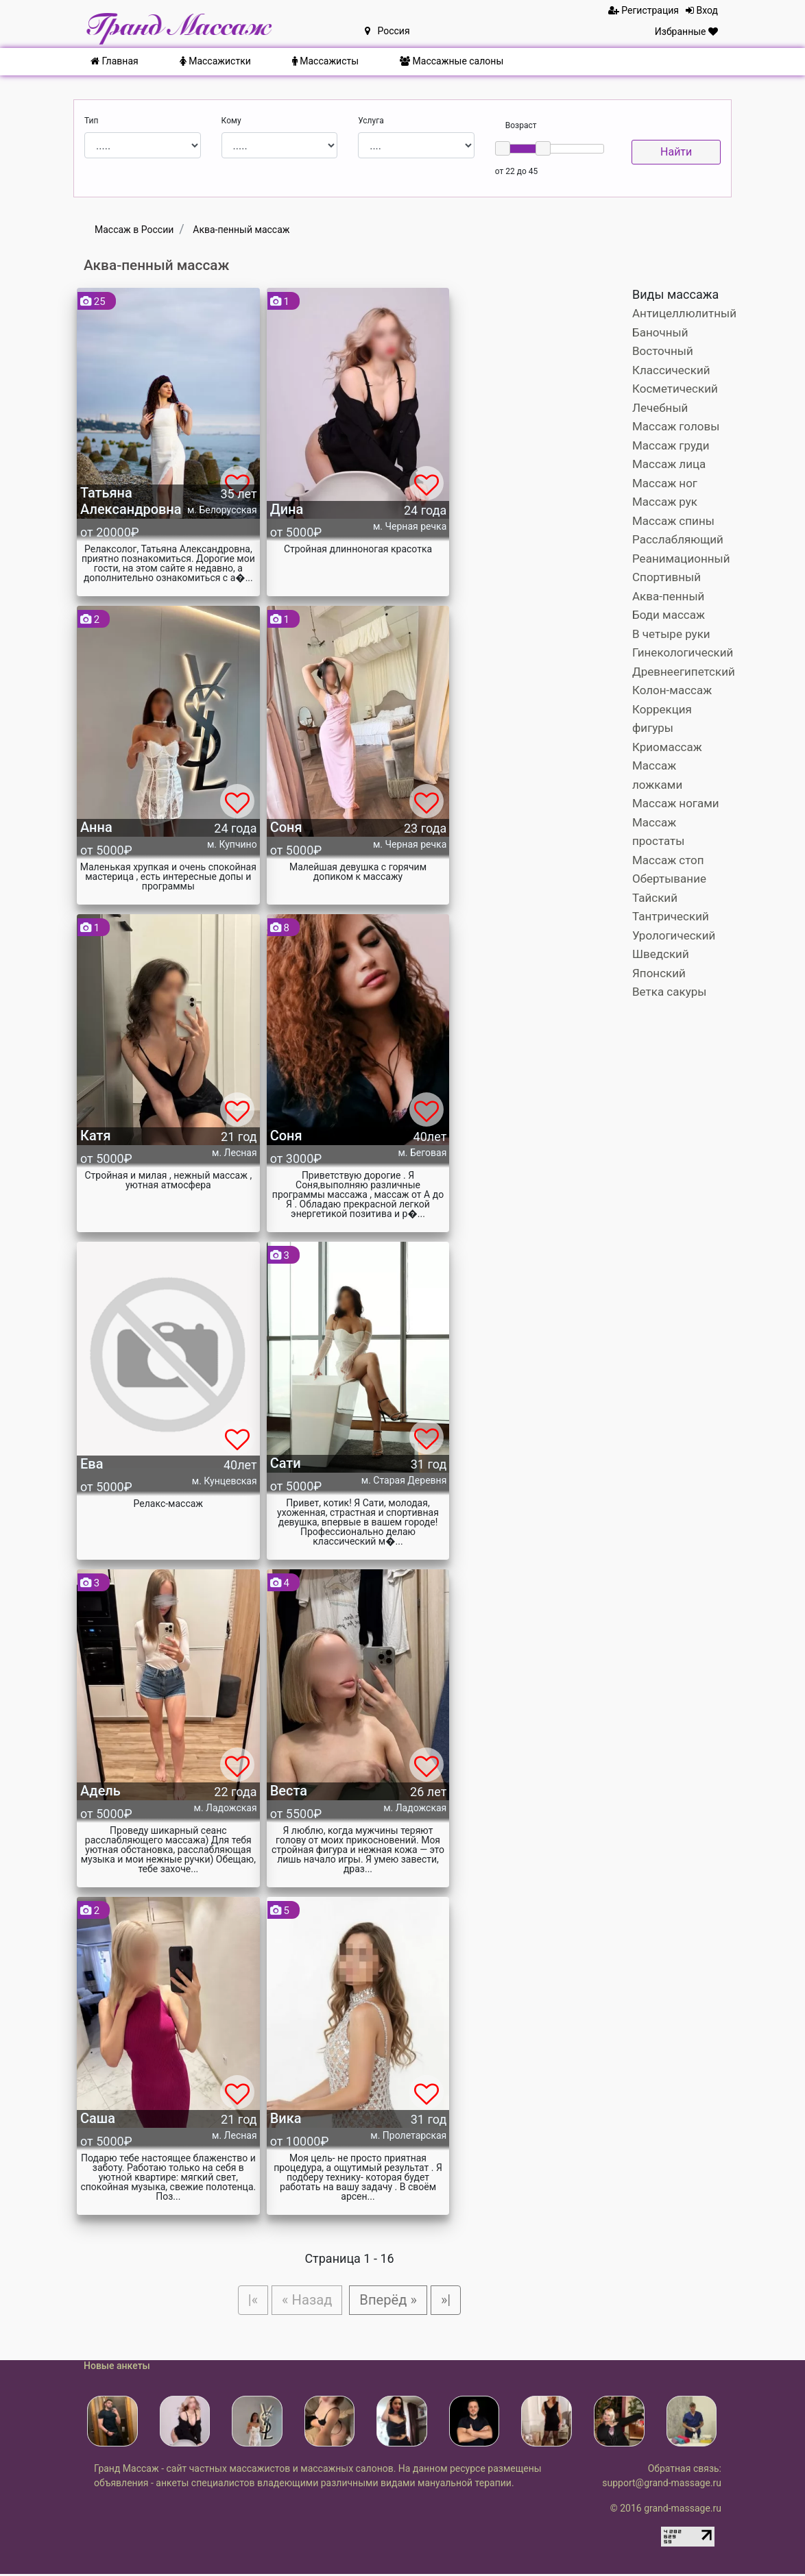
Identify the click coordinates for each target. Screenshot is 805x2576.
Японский (659, 973)
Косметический (675, 388)
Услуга (371, 120)
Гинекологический (682, 652)
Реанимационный (681, 558)
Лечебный (660, 408)
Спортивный (666, 577)
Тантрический (670, 916)
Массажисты (325, 61)
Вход (702, 10)
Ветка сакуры (669, 991)
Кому (231, 120)
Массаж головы (675, 426)
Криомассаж (667, 747)
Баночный (660, 332)
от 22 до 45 (516, 171)
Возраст (521, 125)
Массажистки (215, 61)
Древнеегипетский (683, 671)
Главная (115, 61)
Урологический (673, 935)
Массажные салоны (451, 61)
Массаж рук (664, 501)
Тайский (654, 898)
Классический (671, 370)
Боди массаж (668, 615)
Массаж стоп (668, 860)
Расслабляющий (677, 539)
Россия (387, 30)
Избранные (686, 31)
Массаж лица (669, 464)
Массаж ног (664, 483)
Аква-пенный (668, 596)
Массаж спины (673, 521)
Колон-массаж (672, 690)
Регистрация (643, 10)
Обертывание (669, 878)
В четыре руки (671, 634)
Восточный (662, 351)
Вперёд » (391, 2300)
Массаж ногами (675, 803)
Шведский (660, 954)
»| (452, 2300)
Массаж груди (671, 445)
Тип (91, 120)
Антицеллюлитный (684, 313)
